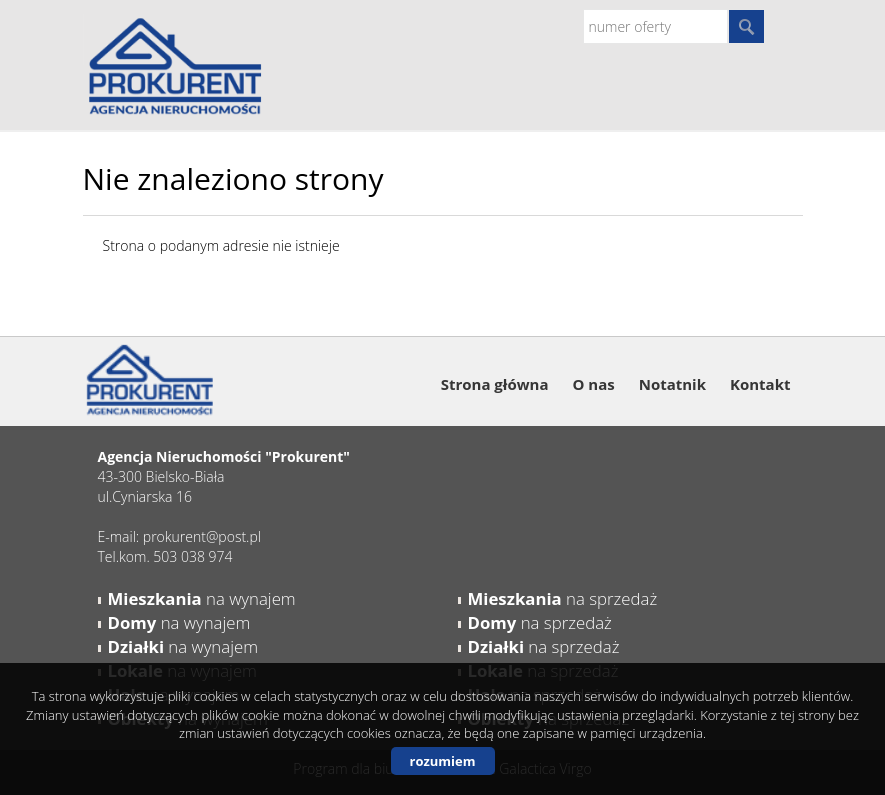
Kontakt (760, 384)
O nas (593, 384)
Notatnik (672, 384)
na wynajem (202, 598)
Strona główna (495, 384)
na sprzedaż (563, 598)
